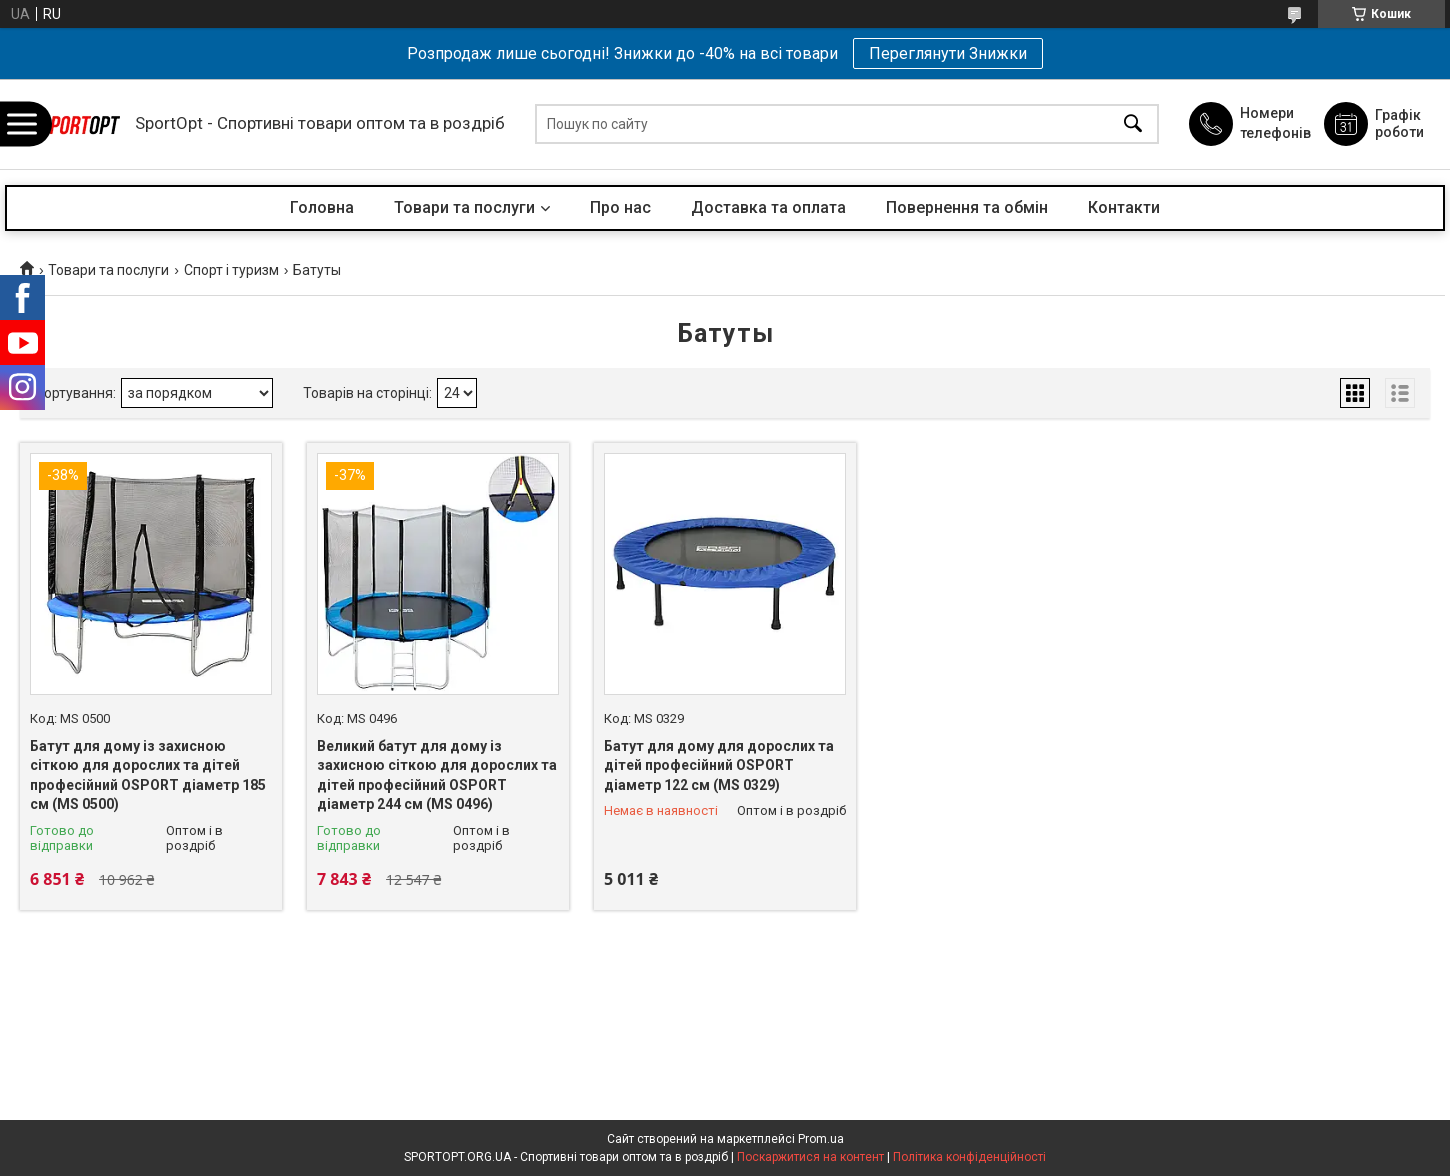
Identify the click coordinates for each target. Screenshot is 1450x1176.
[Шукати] (1133, 124)
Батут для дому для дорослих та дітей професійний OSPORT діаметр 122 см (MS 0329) (719, 765)
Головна (322, 207)
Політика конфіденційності (969, 1157)
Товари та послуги (464, 207)
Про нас (620, 207)
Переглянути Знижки (948, 53)
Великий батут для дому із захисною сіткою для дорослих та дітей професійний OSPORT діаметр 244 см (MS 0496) (437, 775)
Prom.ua (821, 1139)
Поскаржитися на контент (810, 1157)
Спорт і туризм (231, 270)
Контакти (1124, 207)
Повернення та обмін (967, 207)
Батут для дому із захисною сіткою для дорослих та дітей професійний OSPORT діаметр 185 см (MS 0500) (148, 775)
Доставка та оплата (768, 207)
